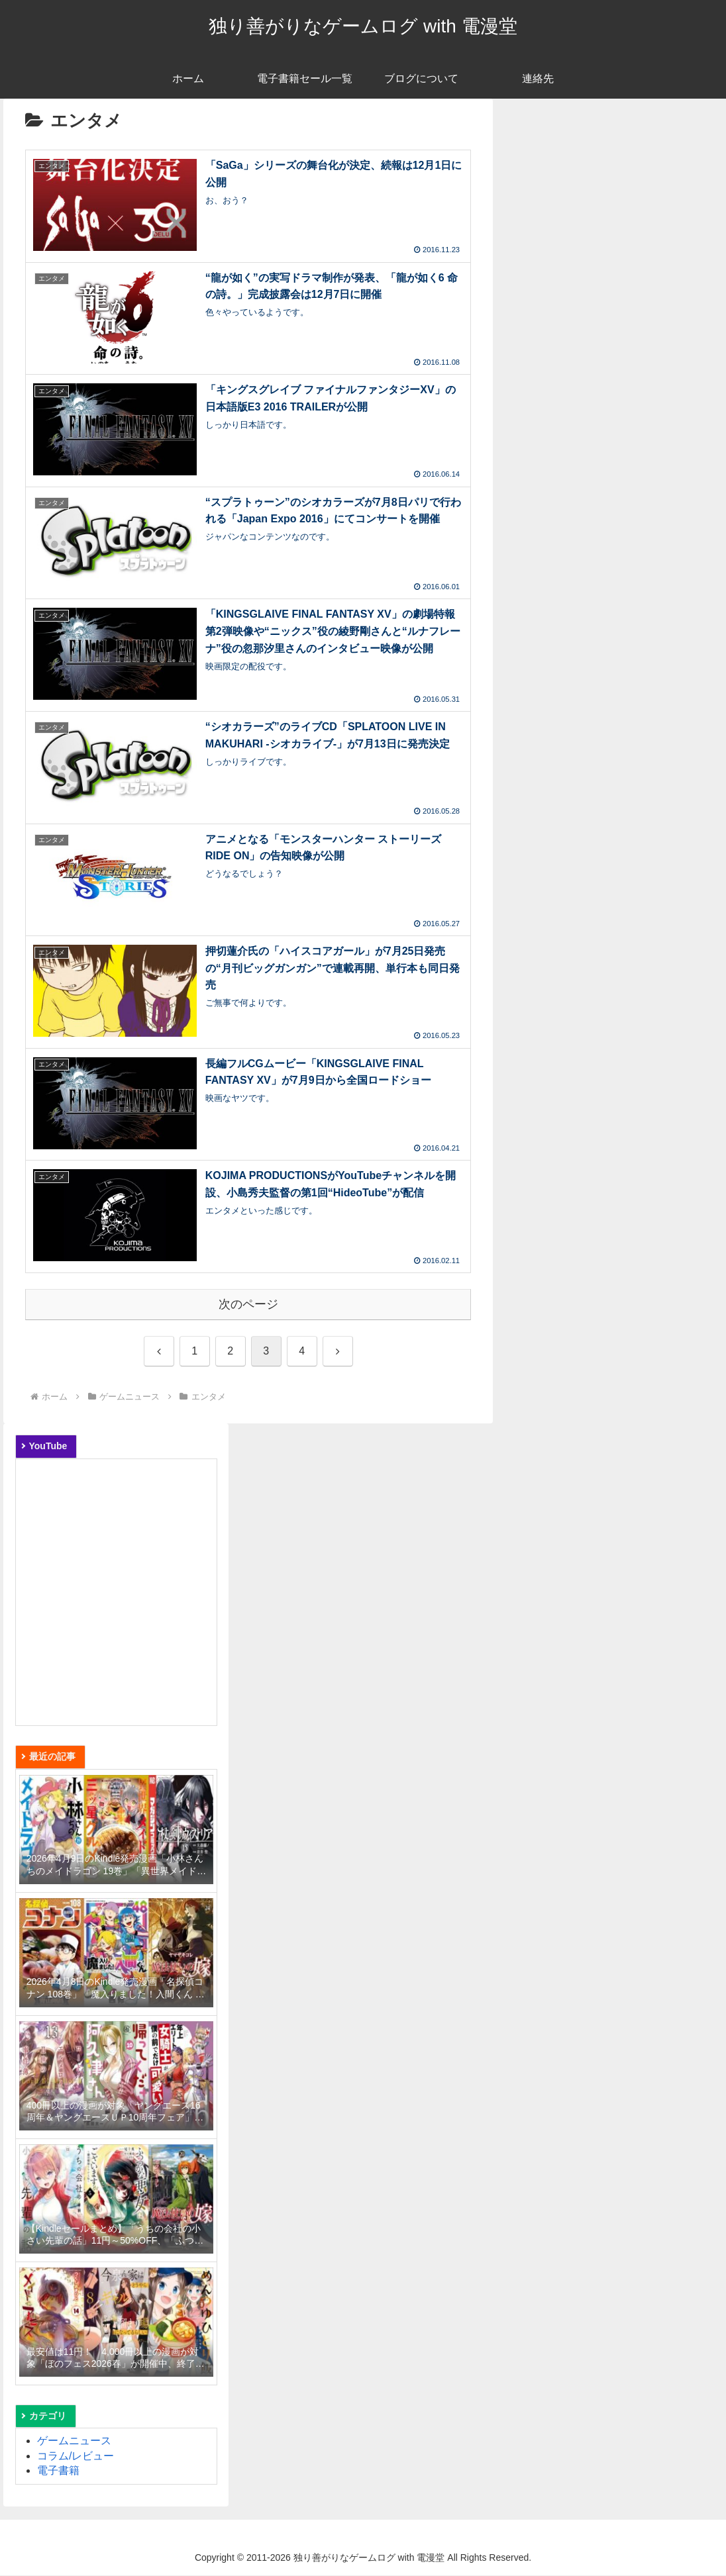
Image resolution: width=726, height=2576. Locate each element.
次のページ (248, 1305)
